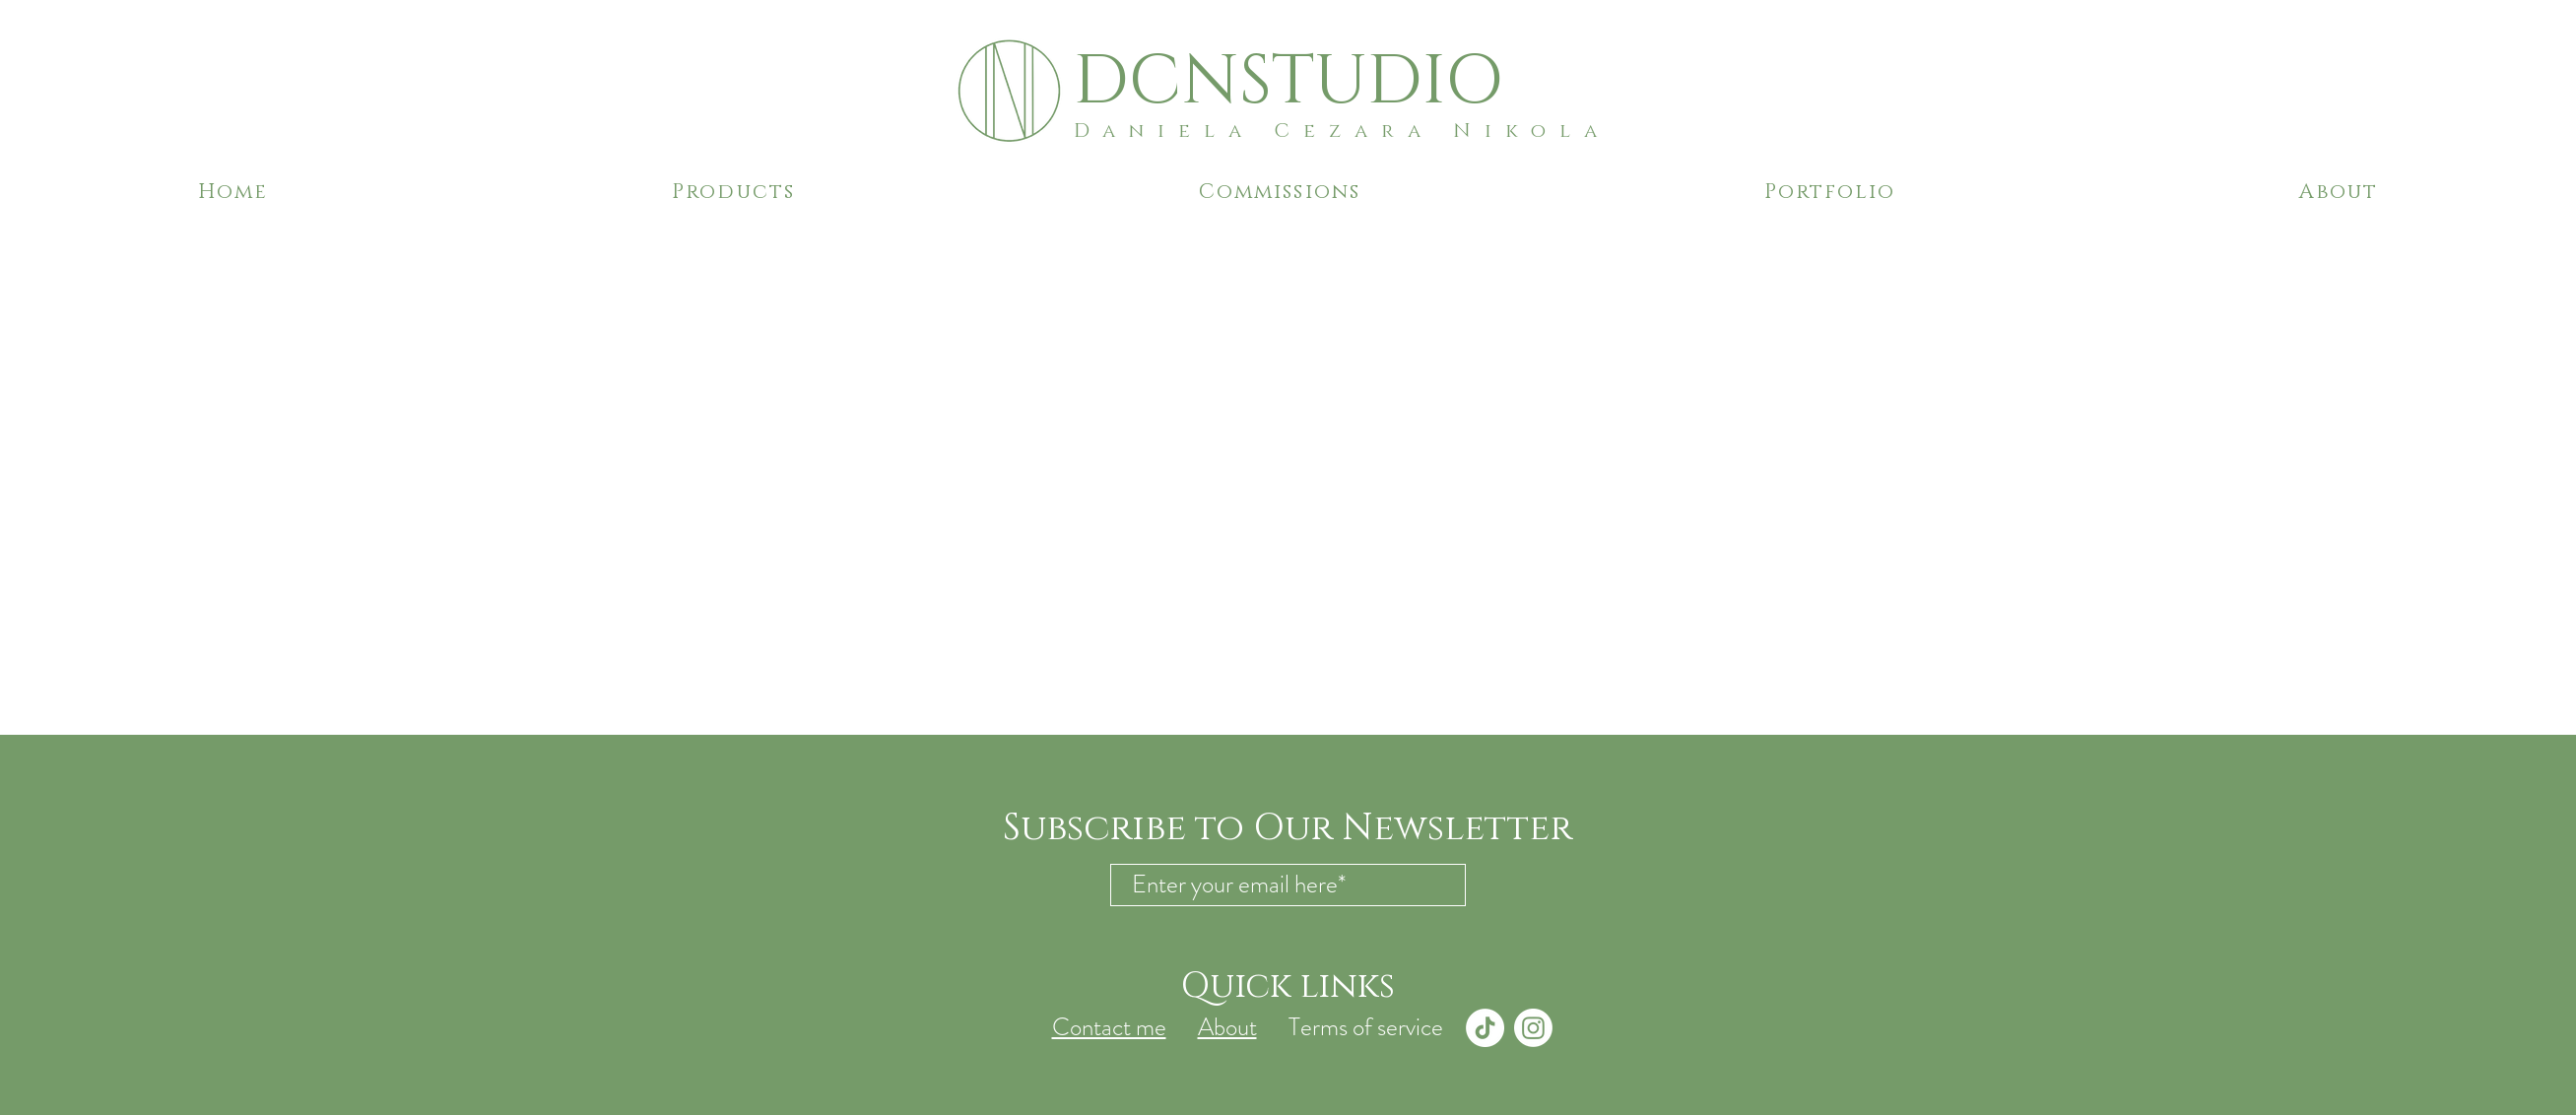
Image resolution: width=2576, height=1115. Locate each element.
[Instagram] (1533, 1028)
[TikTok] (1485, 1028)
